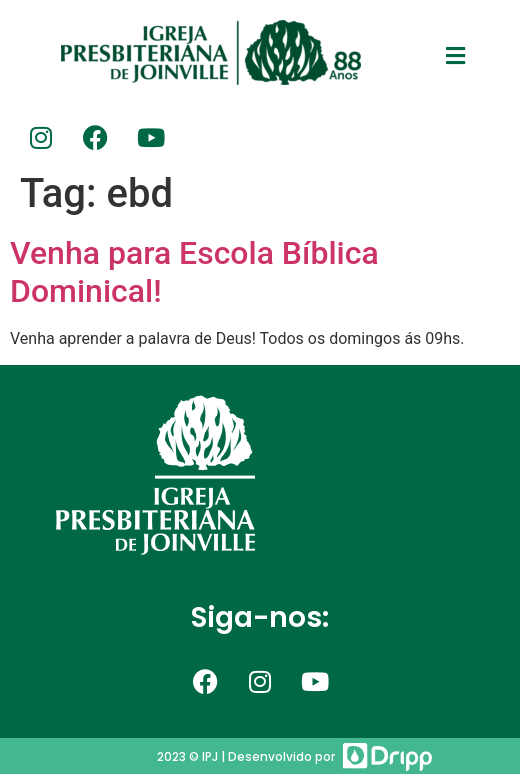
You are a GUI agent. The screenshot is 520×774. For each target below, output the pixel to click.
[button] (456, 56)
